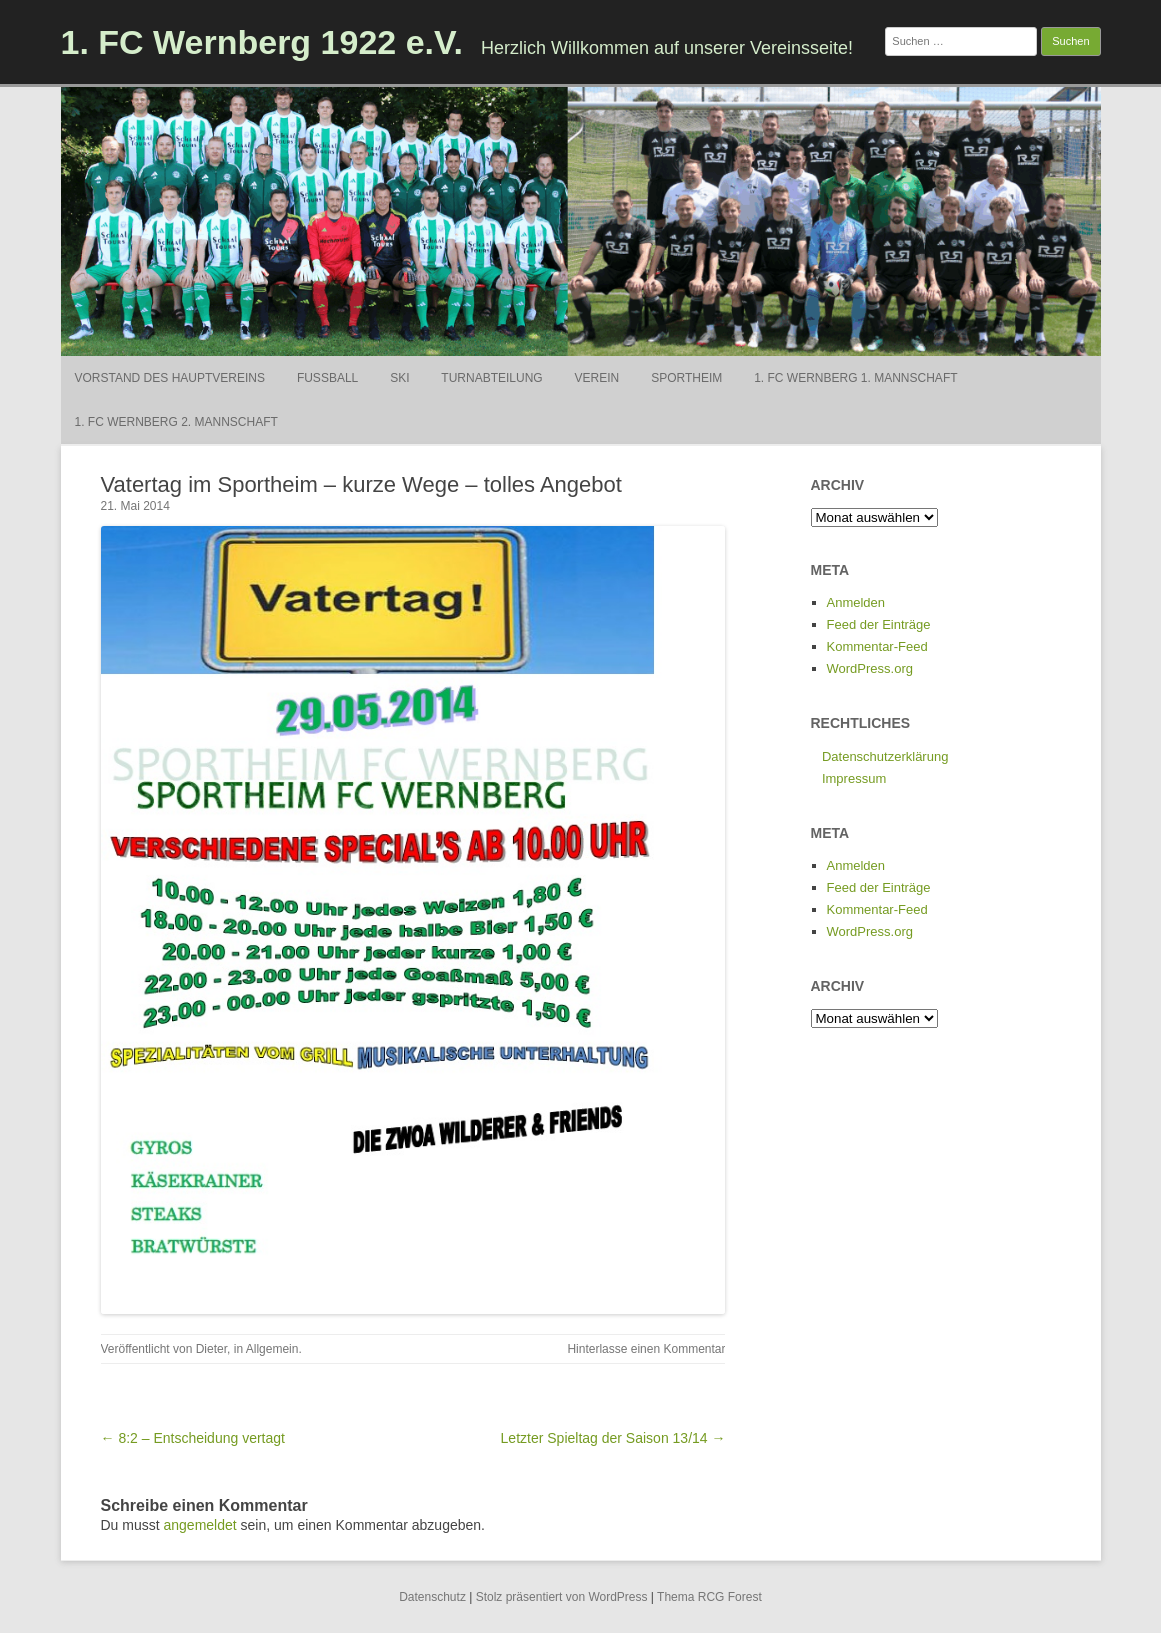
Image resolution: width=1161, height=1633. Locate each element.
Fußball (327, 378)
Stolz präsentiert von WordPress (562, 1597)
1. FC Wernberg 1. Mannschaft (855, 378)
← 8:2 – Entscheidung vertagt (193, 1438)
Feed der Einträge (879, 624)
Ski (399, 378)
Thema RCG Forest (709, 1597)
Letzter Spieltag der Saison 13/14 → (613, 1438)
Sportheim (686, 378)
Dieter (211, 1349)
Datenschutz (432, 1597)
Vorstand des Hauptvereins (170, 378)
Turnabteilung (491, 378)
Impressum (854, 778)
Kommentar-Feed (877, 646)
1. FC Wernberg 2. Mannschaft (176, 422)
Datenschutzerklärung (885, 756)
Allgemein (272, 1349)
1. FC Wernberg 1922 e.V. (262, 42)
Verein (597, 378)
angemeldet (200, 1525)
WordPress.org (870, 668)
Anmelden (856, 602)
